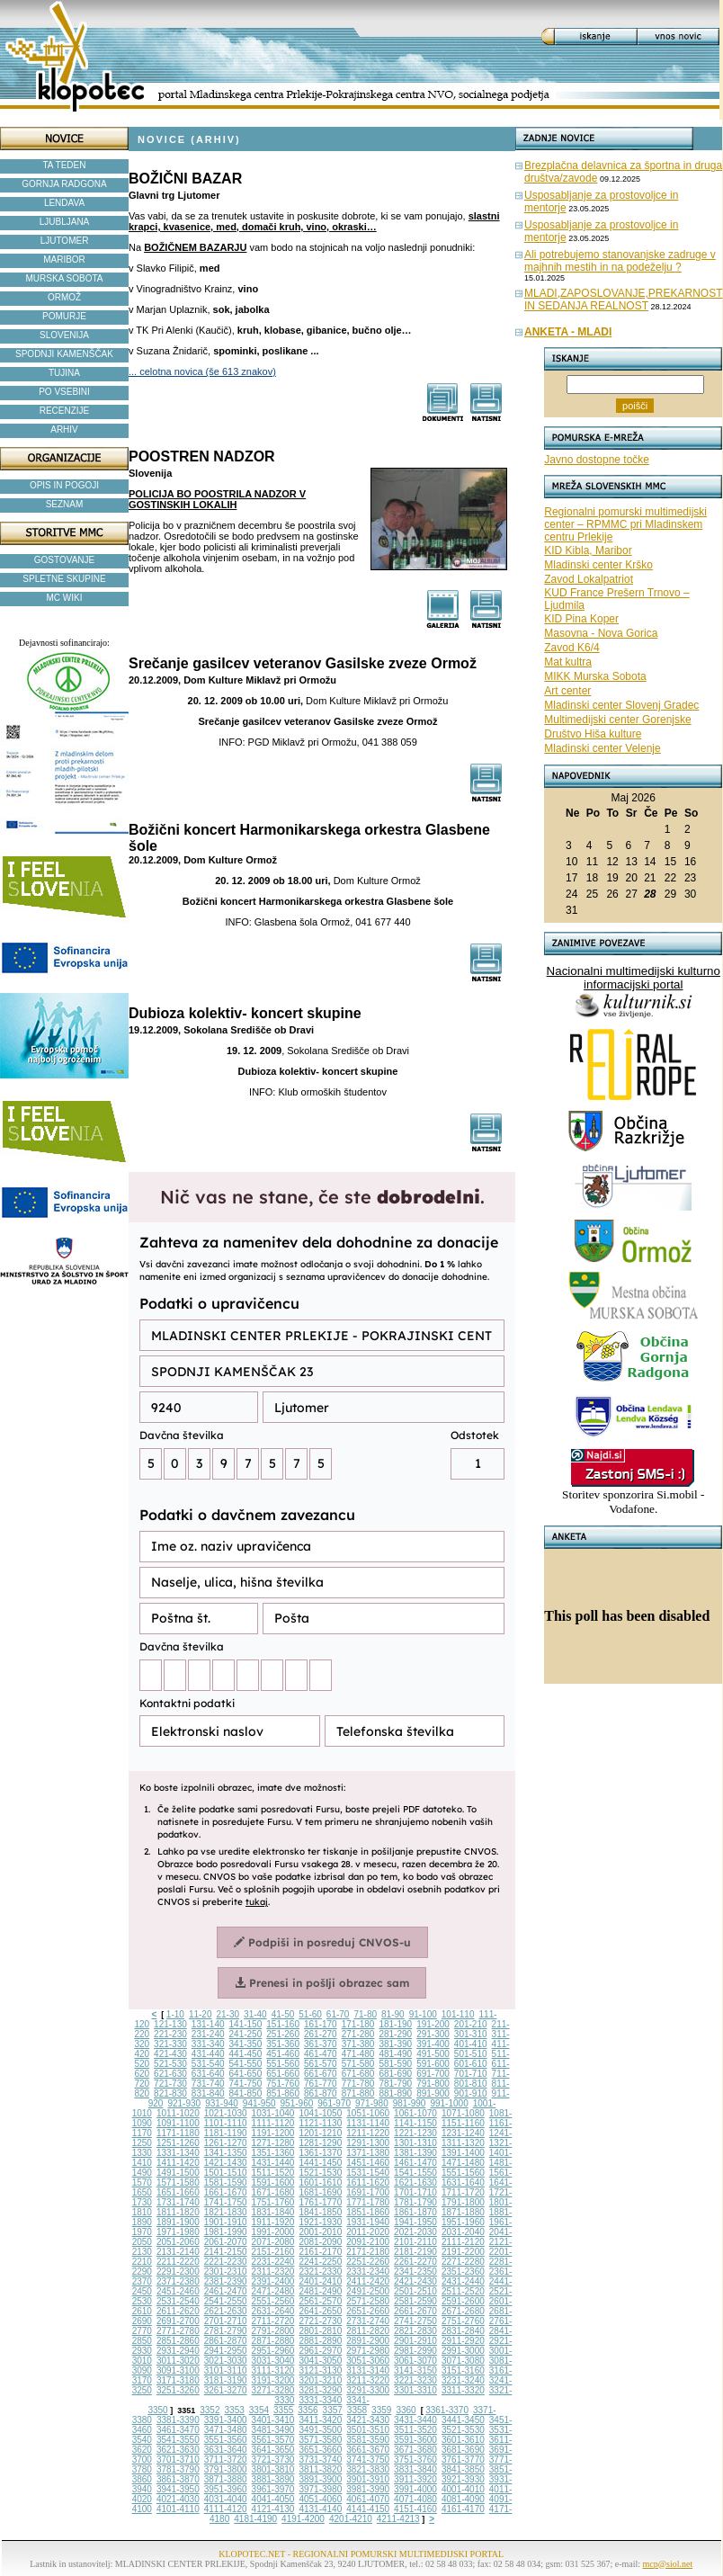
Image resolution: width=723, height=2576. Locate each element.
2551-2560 (273, 2301)
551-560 (282, 2064)
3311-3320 (463, 2390)
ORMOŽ (64, 297)
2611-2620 (178, 2311)
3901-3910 (367, 2479)
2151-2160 (273, 2252)
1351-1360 (273, 2153)
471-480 (358, 2054)
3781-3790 (178, 2469)
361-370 (320, 2044)
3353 (235, 2410)
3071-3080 (463, 2361)
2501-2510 (415, 2291)
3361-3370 (447, 2410)
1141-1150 (415, 2123)
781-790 (395, 2084)
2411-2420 (367, 2281)
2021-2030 (415, 2232)
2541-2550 (225, 2301)
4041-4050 (273, 2499)
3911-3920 (415, 2479)
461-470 (320, 2054)
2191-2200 (463, 2252)
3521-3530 (463, 2430)
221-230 (170, 2034)
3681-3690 (463, 2450)
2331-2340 (367, 2271)
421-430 (170, 2054)
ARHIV (64, 429)
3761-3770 (463, 2459)
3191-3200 (273, 2380)
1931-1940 (367, 2222)
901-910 (470, 2093)
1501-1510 (225, 2173)
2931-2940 (178, 2351)
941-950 (259, 2103)
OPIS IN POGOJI (64, 485)
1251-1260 (178, 2143)
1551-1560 (463, 2173)
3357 (333, 2410)
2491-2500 (367, 2291)
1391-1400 (463, 2153)
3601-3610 (463, 2440)
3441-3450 (463, 2420)
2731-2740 (367, 2321)
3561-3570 (273, 2440)
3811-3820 (320, 2469)
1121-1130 (320, 2123)
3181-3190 (225, 2380)
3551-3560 (225, 2440)
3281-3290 (320, 2390)
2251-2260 (367, 2262)
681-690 (395, 2074)
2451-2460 (178, 2291)
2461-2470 (225, 2291)
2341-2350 (415, 2271)
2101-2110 (415, 2242)
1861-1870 (415, 2212)
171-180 (358, 2024)
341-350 (246, 2044)
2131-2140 (178, 2252)
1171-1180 (178, 2133)
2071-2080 (273, 2242)
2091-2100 (367, 2242)
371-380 (358, 2044)
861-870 (320, 2093)
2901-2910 (415, 2341)
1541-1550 (415, 2173)
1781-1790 (415, 2202)
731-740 (208, 2084)
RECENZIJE (65, 411)
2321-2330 (320, 2271)
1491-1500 (178, 2173)
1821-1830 (225, 2212)
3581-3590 (367, 2440)
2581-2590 (415, 2301)
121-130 (170, 2024)
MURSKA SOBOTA (64, 278)
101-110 (458, 2014)
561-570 (320, 2064)
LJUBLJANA (65, 222)
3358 (357, 2410)
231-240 (208, 2034)
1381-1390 (415, 2153)
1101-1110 (225, 2123)
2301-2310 (225, 2271)
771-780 (358, 2084)
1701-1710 (415, 2192)
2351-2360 (463, 2271)
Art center (567, 690)
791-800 (433, 2084)
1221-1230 (415, 2133)
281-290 (395, 2034)
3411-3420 (320, 2420)
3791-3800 (225, 2469)
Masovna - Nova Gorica (600, 633)
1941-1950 (415, 2222)
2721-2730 (320, 2321)
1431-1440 (273, 2163)
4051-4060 (320, 2499)
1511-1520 (273, 2173)
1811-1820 (178, 2212)
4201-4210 (350, 2519)
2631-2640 (273, 2311)
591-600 (433, 2064)
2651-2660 (367, 2311)
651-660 (282, 2074)
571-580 (358, 2064)
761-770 (320, 2084)
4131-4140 (320, 2509)
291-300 (433, 2034)
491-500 (433, 2054)
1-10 (175, 2014)
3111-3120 (273, 2370)
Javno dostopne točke (596, 459)
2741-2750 (415, 2321)
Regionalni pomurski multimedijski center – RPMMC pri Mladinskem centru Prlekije (625, 524)
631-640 (208, 2074)
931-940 (221, 2103)
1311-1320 (463, 2143)
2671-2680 (463, 2311)
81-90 (393, 2014)
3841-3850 (463, 2469)
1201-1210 (320, 2133)
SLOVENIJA (64, 335)
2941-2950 (225, 2351)
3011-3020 (178, 2361)
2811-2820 (367, 2331)
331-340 (208, 2044)
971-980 (371, 2103)
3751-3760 (415, 2459)
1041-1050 (320, 2113)
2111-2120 (463, 2242)
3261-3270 (225, 2390)
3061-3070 (415, 2361)
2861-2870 (225, 2341)
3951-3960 (225, 2489)
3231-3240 (463, 2380)
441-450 (246, 2054)
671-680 (358, 2074)
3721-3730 (273, 2459)
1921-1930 (320, 2222)
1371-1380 (367, 2153)
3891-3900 (320, 2479)
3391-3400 (225, 2420)
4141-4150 (367, 2509)
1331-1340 (178, 2153)
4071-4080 (415, 2499)
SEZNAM (65, 504)
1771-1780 (367, 2202)
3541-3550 (178, 2440)
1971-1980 (178, 2232)
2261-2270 (415, 2262)
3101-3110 (225, 2370)
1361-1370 (320, 2153)
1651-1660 (178, 2192)
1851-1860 (367, 2212)
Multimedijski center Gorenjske (617, 719)
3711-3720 (225, 2459)
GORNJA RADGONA (64, 184)
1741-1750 (225, 2202)
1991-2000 (273, 2232)
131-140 (208, 2024)
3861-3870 (178, 2479)
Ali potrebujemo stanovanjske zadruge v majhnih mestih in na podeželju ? (620, 260)
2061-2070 (225, 2242)
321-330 (170, 2044)
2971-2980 (367, 2351)
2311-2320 (273, 2271)
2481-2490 (320, 2291)
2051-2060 (178, 2242)
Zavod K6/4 (571, 647)
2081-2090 (320, 2242)
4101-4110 (178, 2509)
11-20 (200, 2014)
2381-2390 (225, 2281)
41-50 (283, 2014)
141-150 (246, 2024)
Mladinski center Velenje (602, 748)
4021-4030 (178, 2499)
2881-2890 (320, 2341)
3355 (283, 2410)
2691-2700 (178, 2321)
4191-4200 (303, 2519)
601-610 (470, 2064)
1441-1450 (320, 2163)
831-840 (208, 2093)
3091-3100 (178, 2370)
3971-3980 (320, 2489)
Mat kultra (568, 662)
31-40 (255, 2014)
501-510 (470, 2054)
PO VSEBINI (64, 392)
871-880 (358, 2093)
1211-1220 (367, 2133)
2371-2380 (178, 2281)
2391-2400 (273, 2281)
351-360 (282, 2044)
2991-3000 (463, 2351)
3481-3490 (273, 2430)
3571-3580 (320, 2440)
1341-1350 (225, 2153)
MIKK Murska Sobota (595, 676)
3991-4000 (415, 2489)
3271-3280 (273, 2390)
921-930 (184, 2103)
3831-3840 (415, 2469)
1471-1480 (463, 2163)
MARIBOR (64, 259)
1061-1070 (415, 2113)
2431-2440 (463, 2281)
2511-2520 (463, 2291)
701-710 (470, 2074)
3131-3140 (367, 2370)
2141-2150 (225, 2252)
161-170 (320, 2024)
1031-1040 (273, 2113)
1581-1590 (225, 2182)
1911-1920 (273, 2222)
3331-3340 (320, 2400)
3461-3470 (178, 2430)
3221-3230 (415, 2380)
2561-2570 (320, 2301)
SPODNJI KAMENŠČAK (64, 354)
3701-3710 (178, 2459)
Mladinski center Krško (598, 565)
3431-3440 (415, 2420)
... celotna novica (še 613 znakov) (202, 371)
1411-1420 (178, 2163)
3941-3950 (178, 2489)
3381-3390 (178, 2420)
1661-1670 (225, 2192)
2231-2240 (273, 2262)
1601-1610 (320, 2182)
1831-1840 (273, 2212)
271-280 (358, 2034)
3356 (307, 2410)
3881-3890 (273, 2479)
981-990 (409, 2103)
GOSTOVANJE (64, 560)
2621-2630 (225, 2311)
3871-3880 (225, 2479)
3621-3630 (178, 2450)
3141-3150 (415, 2370)
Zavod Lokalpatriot (588, 579)
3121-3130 (320, 2370)
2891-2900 (367, 2341)
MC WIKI (65, 598)
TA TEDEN (64, 165)
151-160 (282, 2024)
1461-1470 (415, 2163)
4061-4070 (367, 2499)
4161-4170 (463, 2509)
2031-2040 (463, 2232)
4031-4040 (225, 2499)
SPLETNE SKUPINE (63, 579)
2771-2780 (178, 2331)
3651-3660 (320, 2450)
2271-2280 (463, 2262)
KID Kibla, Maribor (587, 550)
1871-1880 (463, 2212)
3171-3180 (178, 2380)
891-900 (433, 2093)
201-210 (470, 2024)
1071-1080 (463, 2113)
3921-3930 (463, 2479)
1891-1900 (178, 2222)
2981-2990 (415, 2351)
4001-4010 (463, 2489)
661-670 (320, 2074)
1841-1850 (320, 2212)
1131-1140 (367, 2123)
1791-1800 (463, 2202)
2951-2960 (273, 2351)
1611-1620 (367, 2182)
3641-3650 (273, 2450)
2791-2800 (273, 2331)
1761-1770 (320, 2202)
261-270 (320, 2034)
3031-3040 (273, 2361)
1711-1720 (463, 2192)
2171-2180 (367, 2252)
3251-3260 (178, 2390)
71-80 (365, 2014)
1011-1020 (178, 2113)
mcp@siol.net (668, 2564)
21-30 (227, 2014)
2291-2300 (178, 2271)
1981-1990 (225, 2232)
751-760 (282, 2084)
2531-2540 (178, 2301)
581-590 (395, 2064)
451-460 (282, 2054)
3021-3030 (225, 2361)
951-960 (297, 2103)
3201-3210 (320, 2380)
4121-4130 (273, 2509)
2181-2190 (415, 2252)
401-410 (470, 2044)
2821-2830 (415, 2331)
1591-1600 (273, 2182)
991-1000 (449, 2103)
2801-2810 (320, 2331)
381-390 (395, 2044)
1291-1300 (367, 2143)
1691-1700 (367, 2192)
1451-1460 (367, 2163)
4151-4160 (415, 2509)
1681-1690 (320, 2192)
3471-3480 (225, 2430)
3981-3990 (367, 2489)
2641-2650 (320, 2311)
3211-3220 (367, 2380)
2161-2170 (320, 2252)
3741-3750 (367, 2459)
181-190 (395, 2024)
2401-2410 (320, 2281)
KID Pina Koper (581, 619)
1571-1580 (178, 2182)
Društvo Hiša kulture (592, 734)
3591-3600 (415, 2440)
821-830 (170, 2093)
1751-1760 (273, 2202)
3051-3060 (367, 2361)
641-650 (246, 2074)
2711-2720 (273, 2321)
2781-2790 (225, 2331)
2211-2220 (178, 2262)
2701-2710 (225, 2321)
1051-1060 (367, 2113)
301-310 (470, 2034)
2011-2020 (367, 2232)
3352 (209, 2410)
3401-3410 (273, 2420)
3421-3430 (367, 2420)
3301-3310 (415, 2390)
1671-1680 (273, 2192)
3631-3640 (225, 2450)
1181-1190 (225, 2133)
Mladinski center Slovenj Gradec (621, 705)
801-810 (470, 2084)
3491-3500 (320, 2430)
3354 (259, 2410)
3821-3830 (367, 2469)
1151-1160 (463, 2123)
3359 (381, 2410)
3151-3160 (463, 2370)
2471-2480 (273, 2291)
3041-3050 (320, 2361)
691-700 (433, 2074)
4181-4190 (255, 2519)
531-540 (208, 2064)
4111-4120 (225, 2509)
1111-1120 (273, 2123)
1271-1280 (273, 2143)
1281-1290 (320, 2143)
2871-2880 (273, 2341)
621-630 (170, 2074)
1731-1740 (178, 2202)
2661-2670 (415, 2311)
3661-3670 (367, 2450)
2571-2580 (367, 2301)
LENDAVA (64, 203)
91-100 (423, 2014)
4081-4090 (463, 2499)
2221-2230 (225, 2262)
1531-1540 (367, 2173)
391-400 (433, 2044)
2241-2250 (320, 2262)
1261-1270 (225, 2143)
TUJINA (64, 373)
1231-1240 (463, 2133)
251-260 (282, 2034)
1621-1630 (415, 2182)
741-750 (246, 2084)
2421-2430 (415, 2281)
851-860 (282, 2093)
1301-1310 (415, 2143)
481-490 (395, 2054)
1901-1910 (225, 2222)
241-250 (246, 2034)
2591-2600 (463, 2301)
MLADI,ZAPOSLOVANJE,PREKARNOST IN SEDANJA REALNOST (623, 299)
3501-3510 (367, 2430)
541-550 (246, 2064)
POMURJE (64, 316)
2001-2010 (320, 2232)
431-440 (208, 2054)
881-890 (395, 2093)
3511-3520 (415, 2430)
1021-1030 (225, 2113)
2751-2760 (463, 2321)
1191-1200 (273, 2133)
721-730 (170, 2084)
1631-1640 (463, 2182)
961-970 (334, 2103)
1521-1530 (320, 2173)
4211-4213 (398, 2519)
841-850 (246, 2093)
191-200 (433, 2024)
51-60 (310, 2014)
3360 (405, 2410)
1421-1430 (225, 2163)
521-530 (170, 2064)
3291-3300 (367, 2390)
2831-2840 (463, 2331)
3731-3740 (320, 2459)
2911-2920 (463, 2341)
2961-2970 (320, 2351)
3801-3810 (273, 2469)
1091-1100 (178, 2123)
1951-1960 (463, 2222)
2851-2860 (178, 2341)
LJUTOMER (64, 241)
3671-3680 (415, 2450)
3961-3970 (273, 2489)
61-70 (338, 2014)
